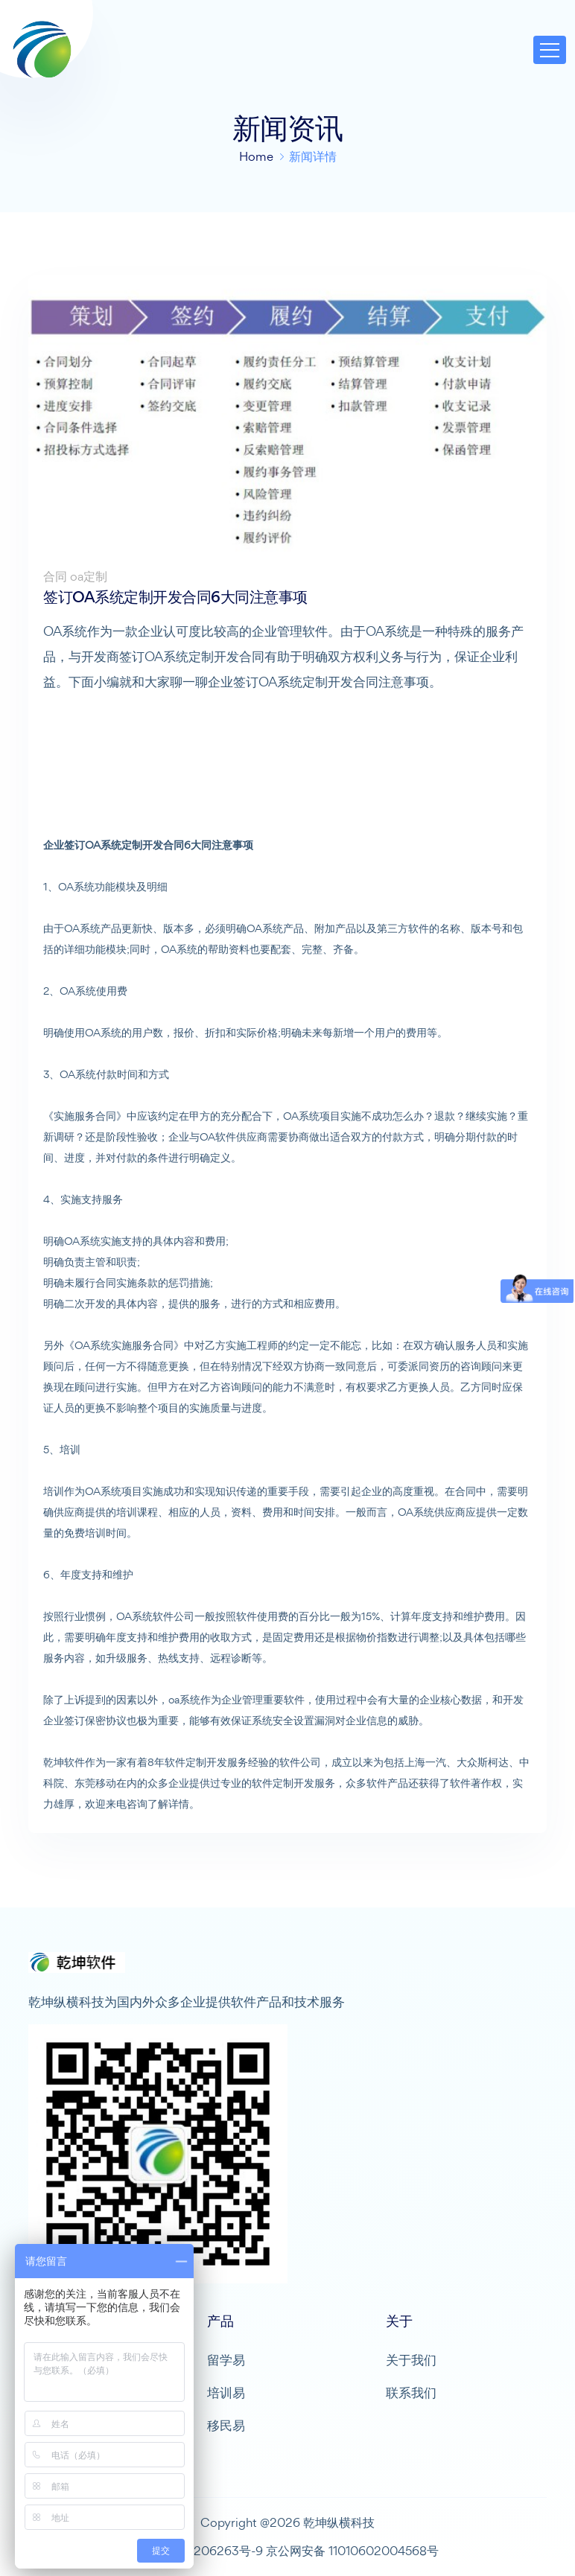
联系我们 (411, 2392)
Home (256, 156)
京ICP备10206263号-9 (200, 2550)
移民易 (226, 2425)
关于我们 (411, 2359)
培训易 (226, 2392)
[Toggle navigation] (549, 50)
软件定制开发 (196, 1762)
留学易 (226, 2359)
